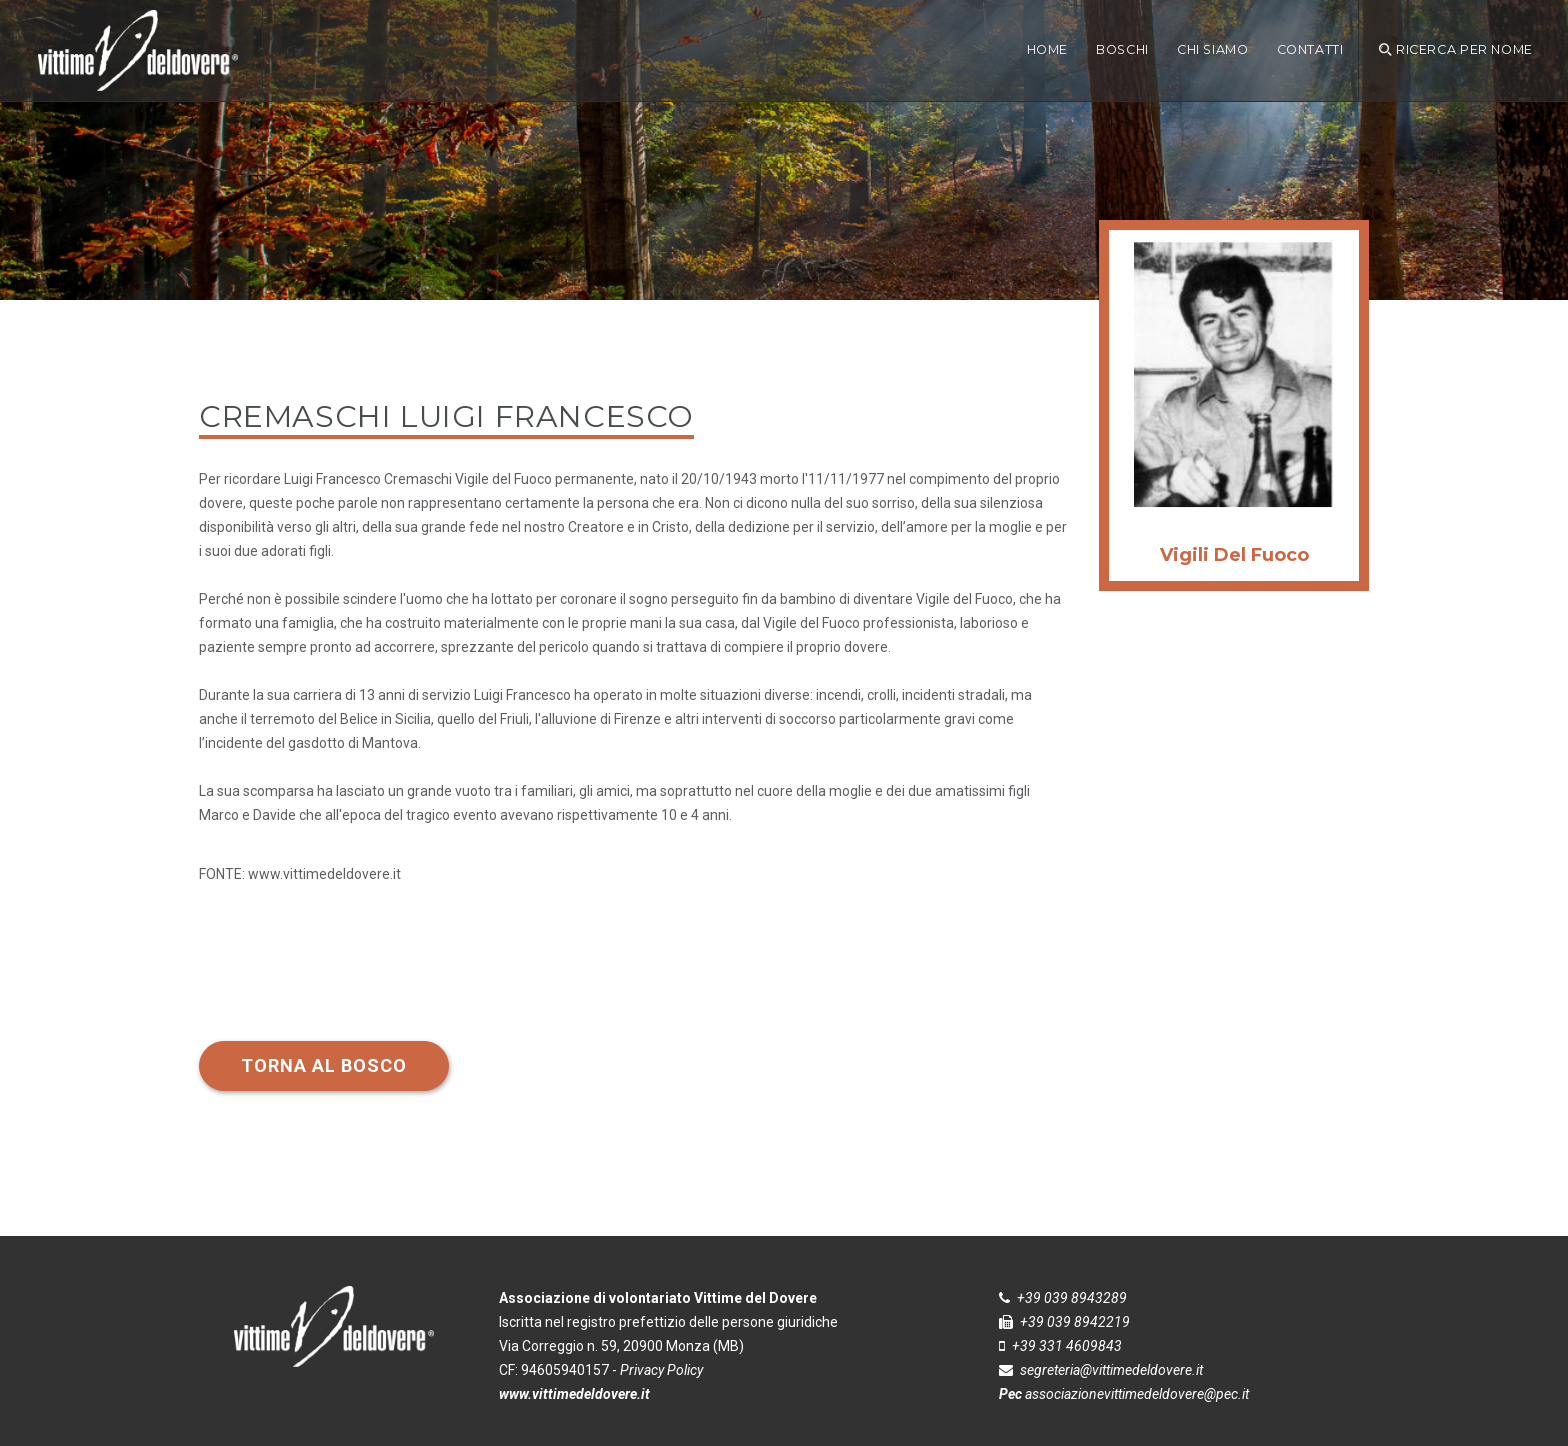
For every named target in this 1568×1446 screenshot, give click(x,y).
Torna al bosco (324, 1065)
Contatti (1310, 49)
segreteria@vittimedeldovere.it (1111, 1370)
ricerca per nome (1456, 49)
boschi (1122, 49)
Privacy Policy (661, 1370)
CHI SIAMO (1213, 49)
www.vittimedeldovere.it (324, 874)
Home (1048, 49)
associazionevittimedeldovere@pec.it (1137, 1394)
